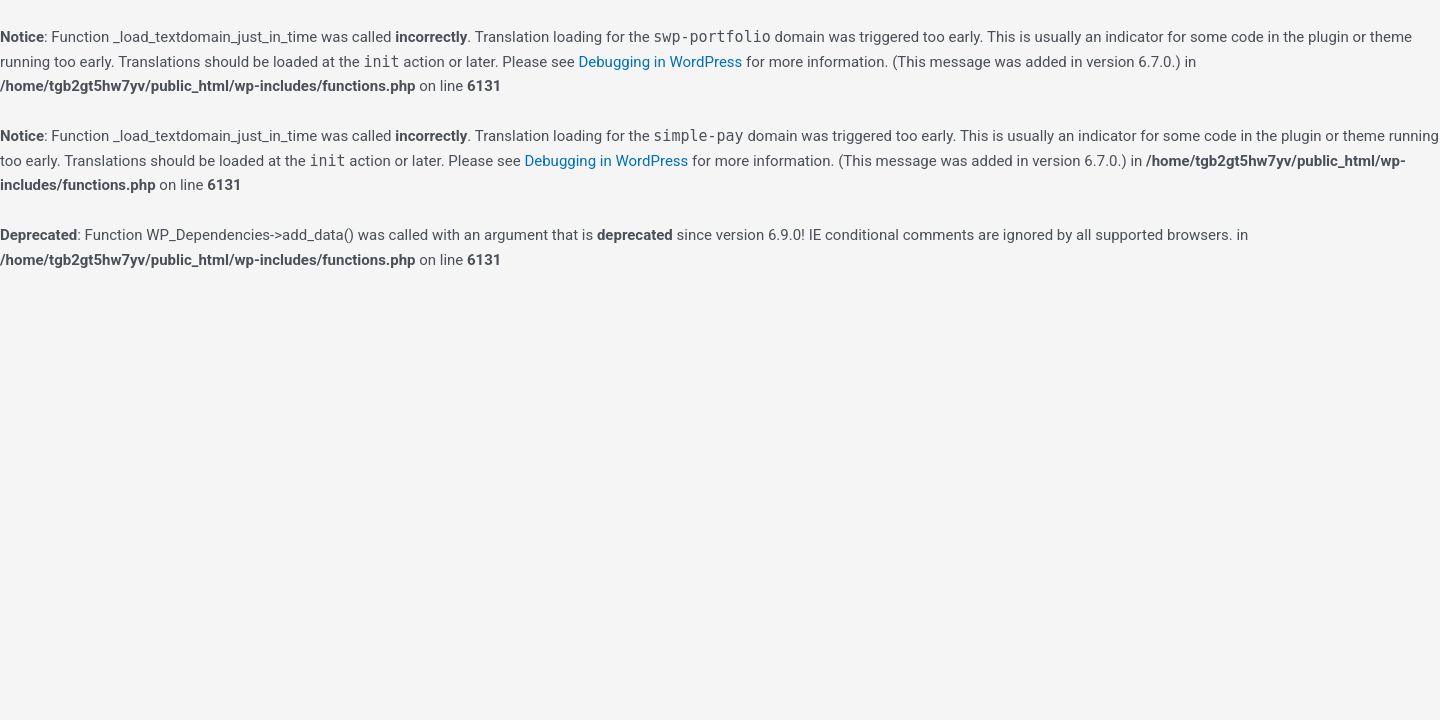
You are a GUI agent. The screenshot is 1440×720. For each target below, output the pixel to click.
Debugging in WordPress (660, 62)
